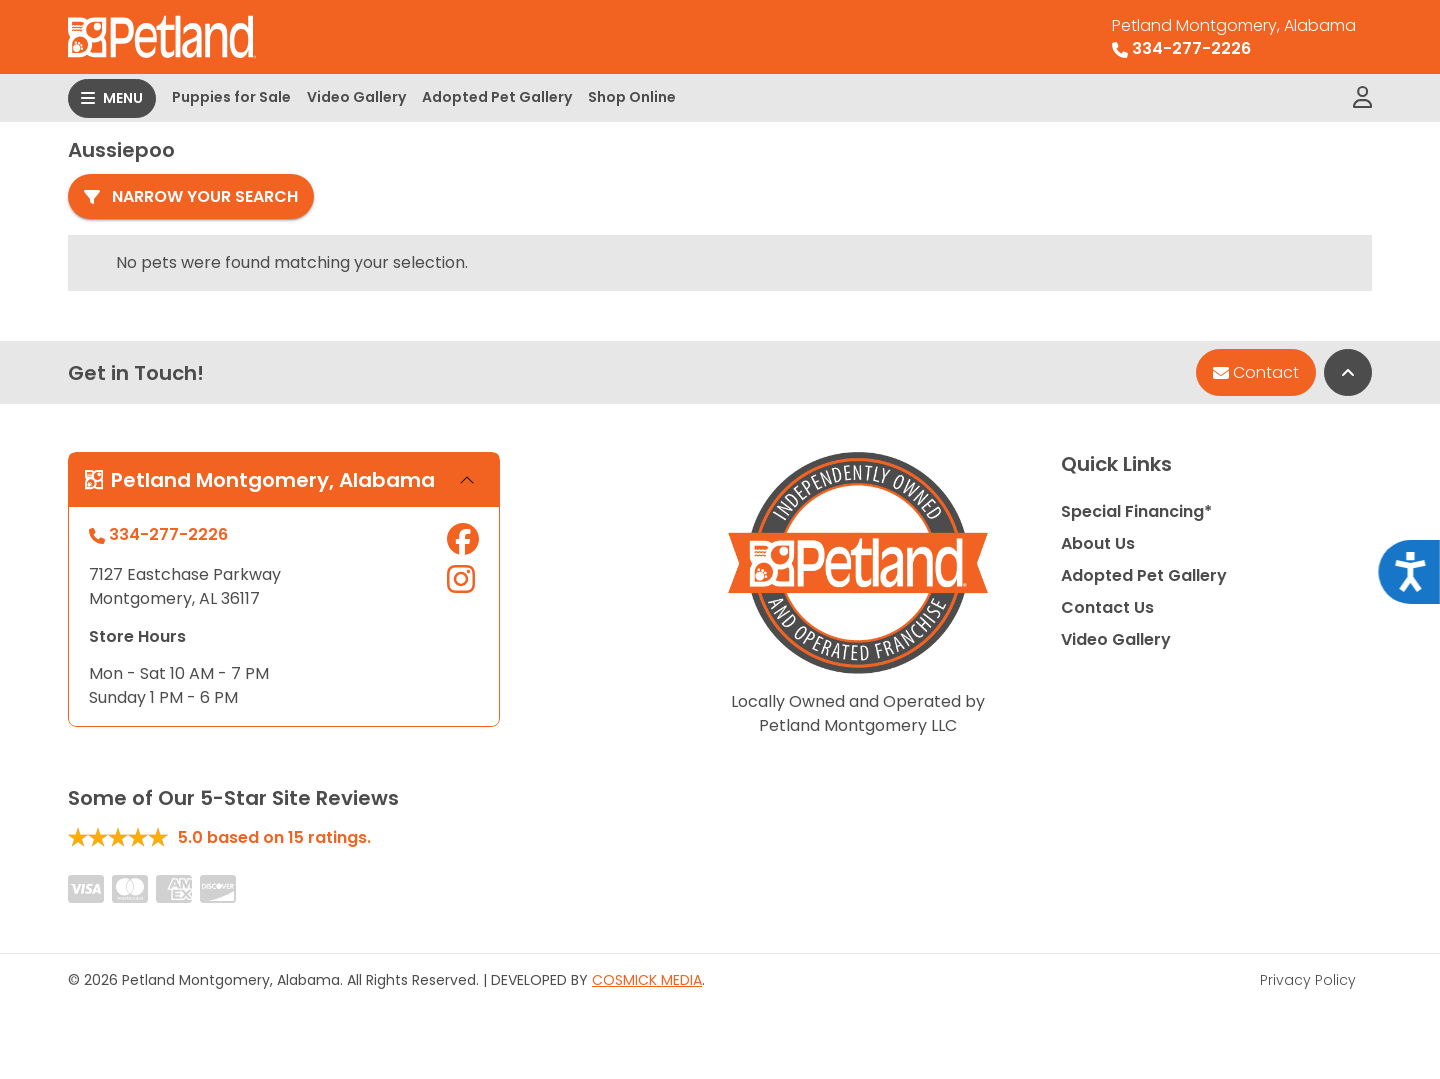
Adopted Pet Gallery (497, 97)
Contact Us (1107, 607)
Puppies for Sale (231, 97)
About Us (1098, 543)
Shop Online (632, 97)
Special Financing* (1136, 511)
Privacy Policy (1308, 980)
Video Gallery (356, 97)
